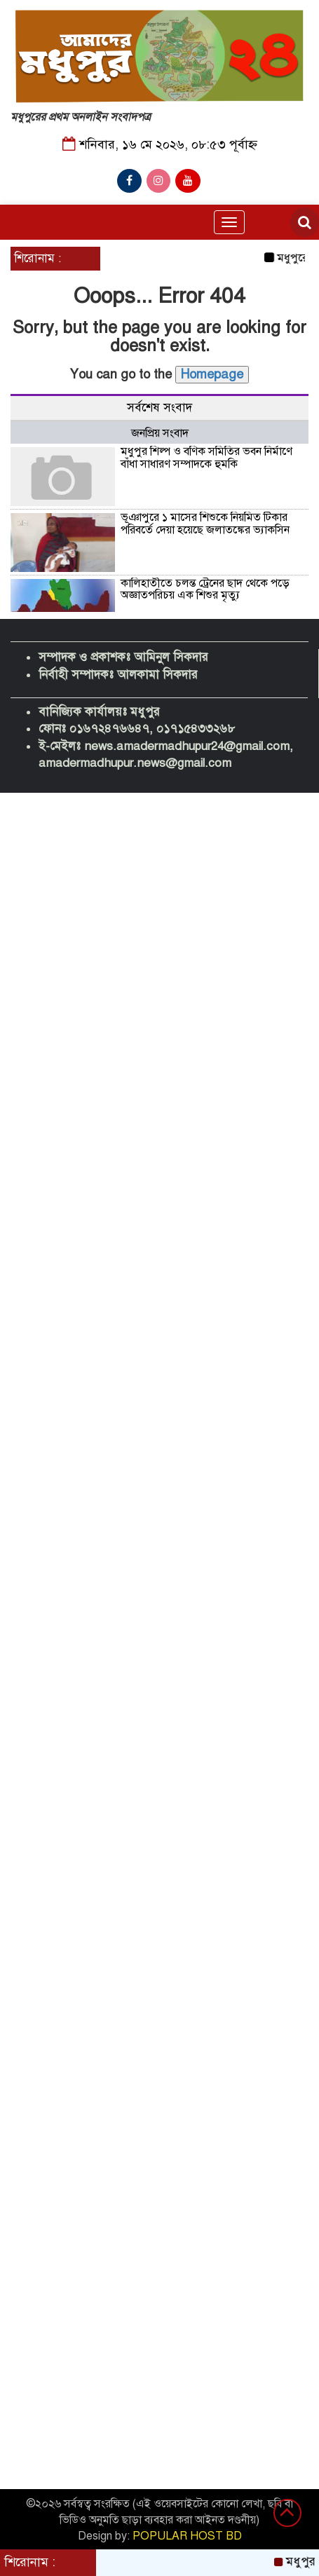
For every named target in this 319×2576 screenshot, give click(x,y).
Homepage (212, 374)
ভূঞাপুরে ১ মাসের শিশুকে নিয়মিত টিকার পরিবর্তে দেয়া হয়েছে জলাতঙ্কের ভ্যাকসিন (205, 523)
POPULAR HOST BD (187, 2536)
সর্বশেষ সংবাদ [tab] (159, 407)
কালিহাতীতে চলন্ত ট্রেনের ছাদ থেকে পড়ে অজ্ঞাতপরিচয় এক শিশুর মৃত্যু (205, 589)
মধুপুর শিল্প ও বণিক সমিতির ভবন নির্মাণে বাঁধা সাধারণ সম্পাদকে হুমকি (206, 457)
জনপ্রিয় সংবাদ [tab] (160, 433)
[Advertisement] (159, 880)
